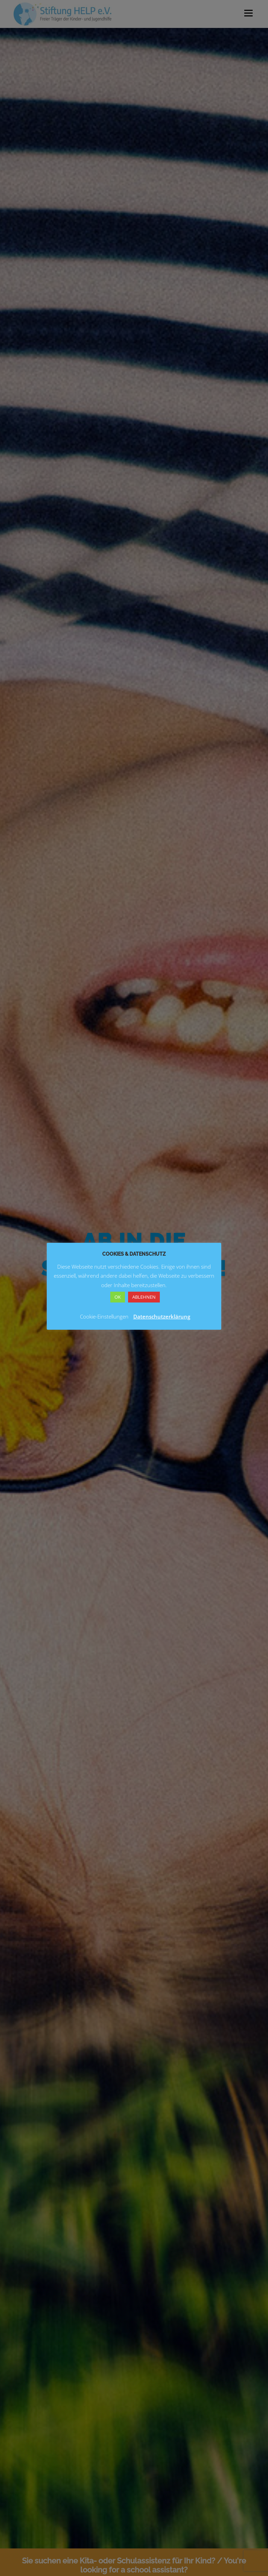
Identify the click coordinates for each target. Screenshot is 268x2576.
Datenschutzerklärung (161, 1316)
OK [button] (117, 1297)
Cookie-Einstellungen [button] (104, 1316)
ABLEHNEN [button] (144, 1297)
